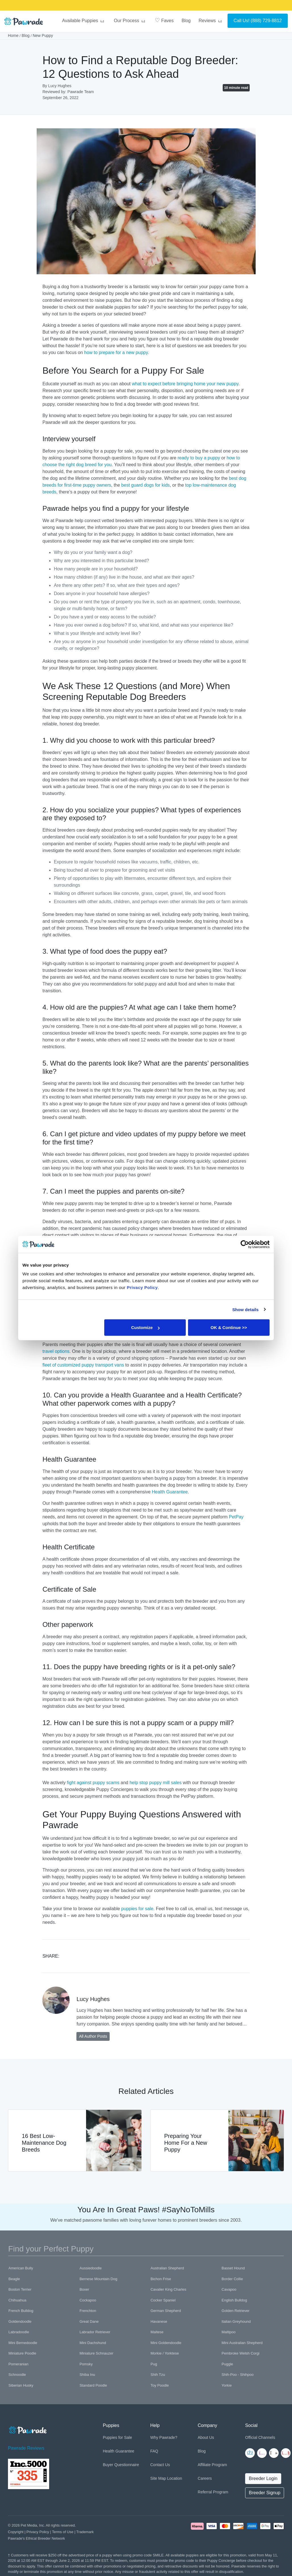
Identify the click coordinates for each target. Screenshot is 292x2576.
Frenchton (88, 2311)
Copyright (16, 2532)
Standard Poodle (93, 2385)
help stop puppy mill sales (156, 1782)
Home (13, 35)
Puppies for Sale (117, 2437)
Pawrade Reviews (26, 2448)
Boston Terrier (20, 2289)
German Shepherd (166, 2311)
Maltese (157, 2332)
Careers (205, 2478)
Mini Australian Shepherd (242, 2343)
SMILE (191, 7)
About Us (206, 2437)
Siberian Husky (21, 2385)
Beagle (14, 2279)
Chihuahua (17, 2300)
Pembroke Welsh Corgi (240, 2353)
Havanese (159, 2321)
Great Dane (89, 2321)
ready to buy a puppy (199, 457)
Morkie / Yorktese (165, 2353)
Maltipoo (228, 2332)
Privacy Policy (37, 2532)
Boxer (84, 2289)
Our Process (130, 20)
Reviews (211, 20)
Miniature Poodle (22, 2353)
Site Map (158, 2478)
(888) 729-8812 (266, 20)
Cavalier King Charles (168, 2289)
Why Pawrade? (163, 2437)
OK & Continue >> (228, 1327)
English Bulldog (234, 2300)
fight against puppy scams (93, 1782)
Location (174, 2478)
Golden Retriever (235, 2311)
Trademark (85, 2532)
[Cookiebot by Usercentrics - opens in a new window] (245, 1244)
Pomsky (86, 2364)
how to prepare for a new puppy (116, 352)
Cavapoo (229, 2289)
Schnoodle (17, 2374)
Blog (186, 20)
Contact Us (160, 2464)
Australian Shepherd (167, 2268)
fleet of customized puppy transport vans (83, 1365)
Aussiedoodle (91, 2268)
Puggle (227, 2364)
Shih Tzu (158, 2374)
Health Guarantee (169, 1491)
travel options (55, 1351)
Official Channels (260, 2437)
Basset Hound (233, 2268)
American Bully (21, 2268)
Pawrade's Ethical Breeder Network (36, 2538)
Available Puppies (84, 20)
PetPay (236, 1516)
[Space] (27, 2429)
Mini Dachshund (93, 2343)
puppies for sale (137, 1908)
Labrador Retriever (95, 2332)
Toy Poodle (160, 2385)
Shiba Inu (87, 2374)
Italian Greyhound (236, 2321)
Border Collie (232, 2279)
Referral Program (213, 2492)
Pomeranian (18, 2364)
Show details (245, 1309)
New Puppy (43, 35)
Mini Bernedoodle (23, 2343)
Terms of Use (62, 2532)
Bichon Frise (161, 2279)
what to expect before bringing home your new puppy (185, 383)
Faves (164, 20)
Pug (154, 2364)
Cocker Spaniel (163, 2300)
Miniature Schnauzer (96, 2353)
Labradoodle (19, 2332)
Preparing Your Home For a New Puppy (185, 2143)
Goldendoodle (20, 2321)
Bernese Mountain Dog (98, 2279)
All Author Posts (93, 2036)
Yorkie (227, 2385)
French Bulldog (21, 2311)
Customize (145, 1327)
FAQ (154, 2451)
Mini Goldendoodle (166, 2343)
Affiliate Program (212, 2464)
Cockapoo (88, 2300)
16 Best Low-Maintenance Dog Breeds (44, 2143)
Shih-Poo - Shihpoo (238, 2374)
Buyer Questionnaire (121, 2464)
